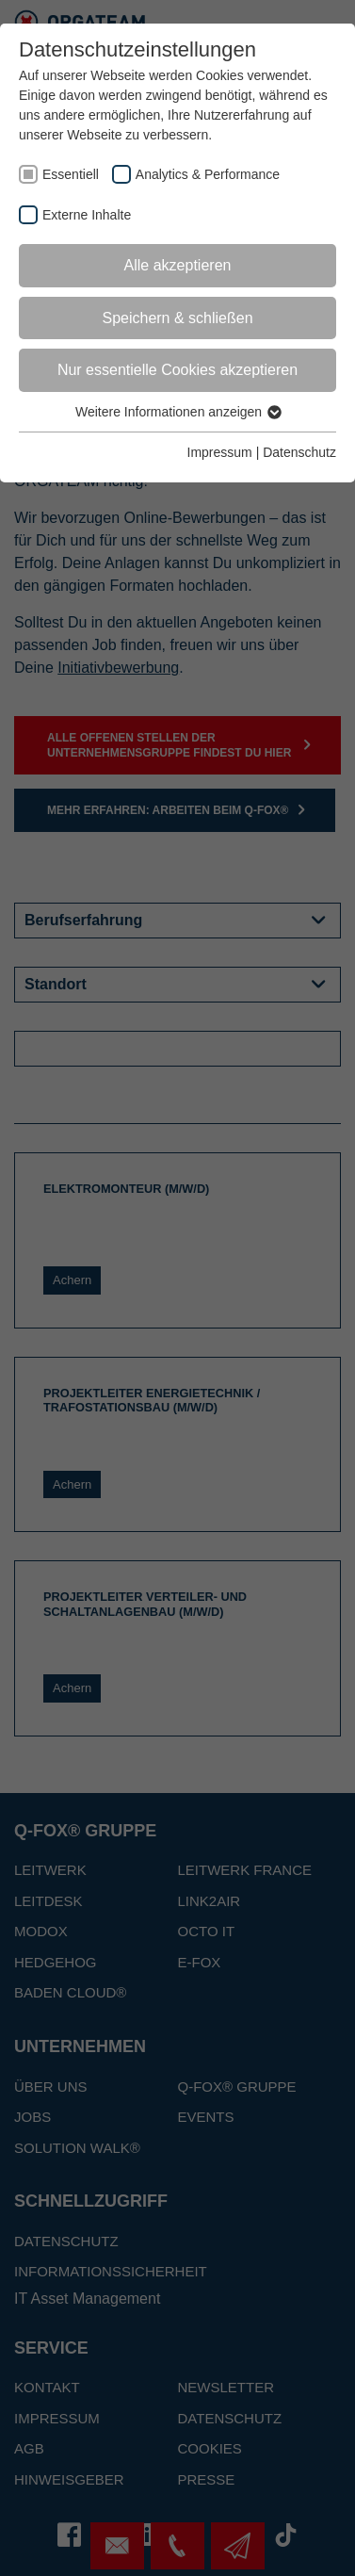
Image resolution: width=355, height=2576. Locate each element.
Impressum (219, 452)
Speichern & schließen (177, 318)
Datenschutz (299, 452)
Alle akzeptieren (178, 265)
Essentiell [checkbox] (70, 174)
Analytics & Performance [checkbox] (208, 174)
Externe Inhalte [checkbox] (86, 214)
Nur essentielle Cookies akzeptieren (177, 370)
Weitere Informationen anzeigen (177, 411)
